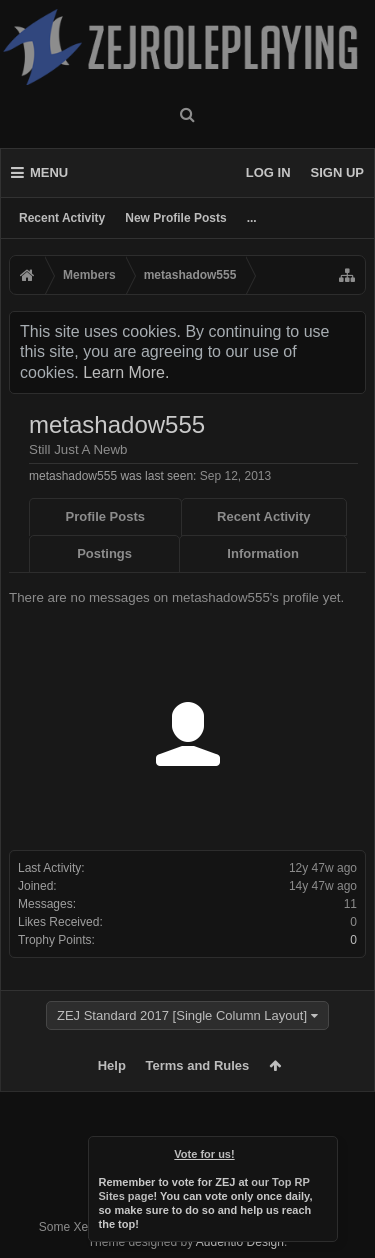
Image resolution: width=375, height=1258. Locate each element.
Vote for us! (204, 1154)
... (252, 218)
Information (263, 553)
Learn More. (126, 372)
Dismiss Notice (324, 1150)
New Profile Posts (175, 218)
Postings (104, 553)
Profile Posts (105, 516)
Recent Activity (62, 218)
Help (112, 1065)
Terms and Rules (198, 1065)
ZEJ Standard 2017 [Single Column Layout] (182, 1015)
